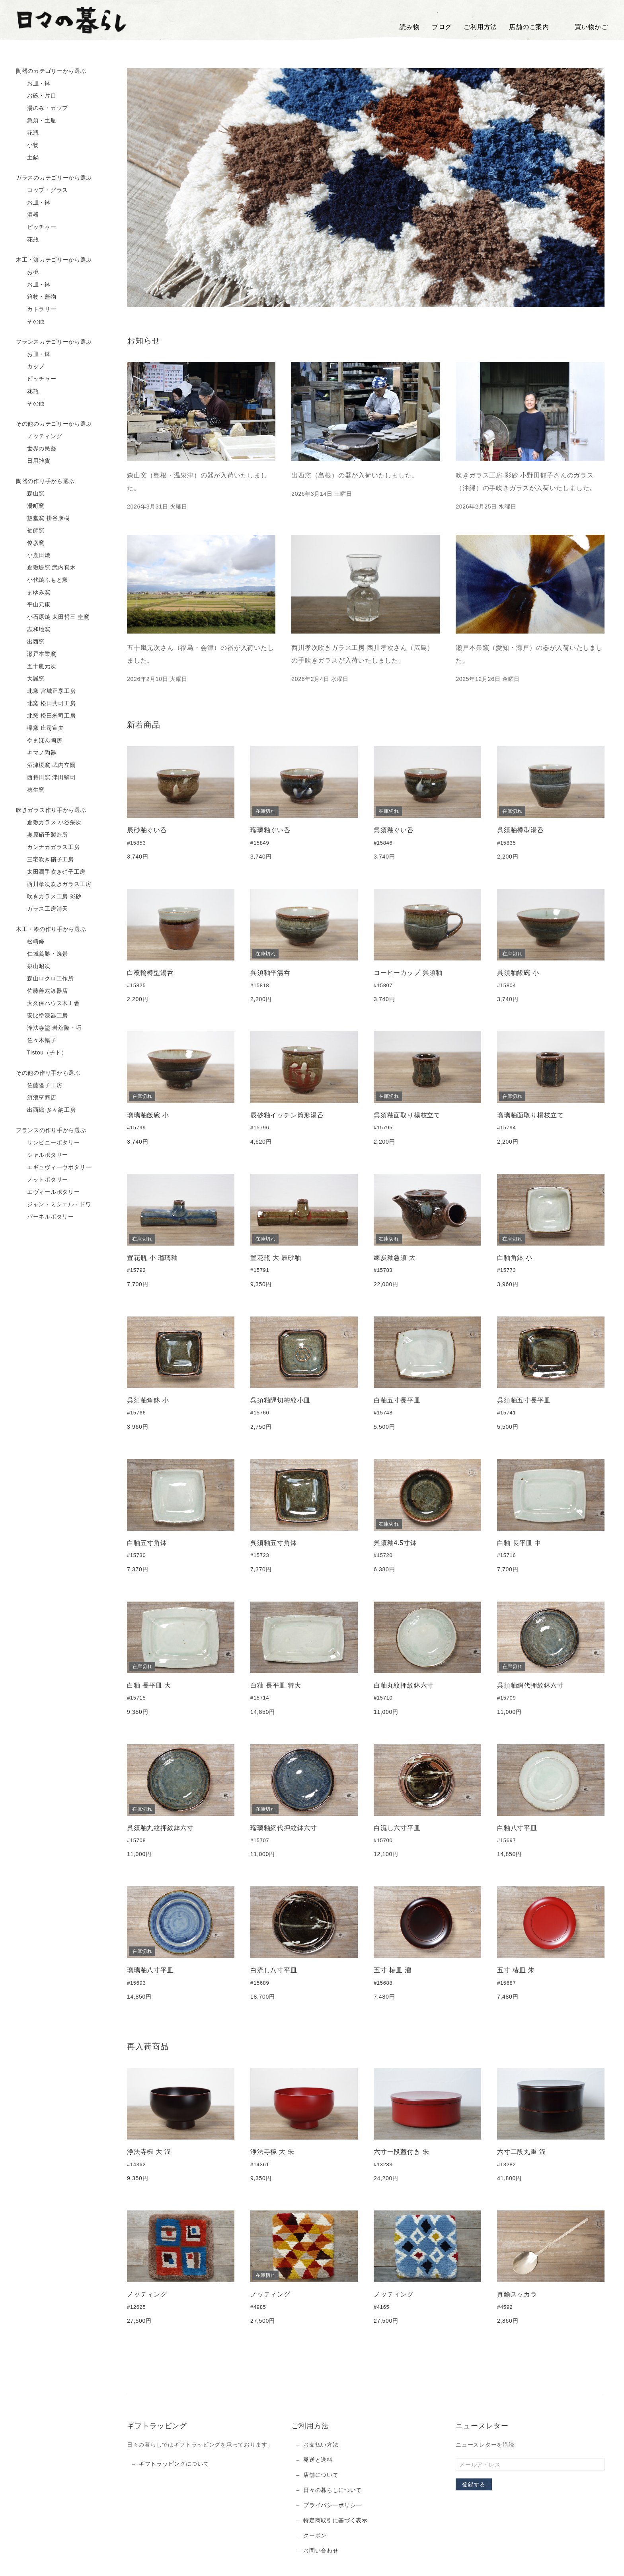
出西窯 (30, 642)
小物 (27, 145)
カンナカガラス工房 (48, 847)
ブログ (442, 26)
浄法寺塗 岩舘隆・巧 (49, 1028)
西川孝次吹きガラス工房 (54, 884)
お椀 (27, 272)
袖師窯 (30, 531)
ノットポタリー (42, 1180)
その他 (30, 322)
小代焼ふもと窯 (42, 580)
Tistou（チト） (41, 1053)
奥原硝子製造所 (42, 835)
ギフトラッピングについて (174, 2464)
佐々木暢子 (36, 1040)
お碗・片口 (36, 96)
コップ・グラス (42, 190)
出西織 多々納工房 (46, 1110)
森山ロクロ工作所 (45, 979)
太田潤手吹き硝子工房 (51, 872)
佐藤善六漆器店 (42, 991)
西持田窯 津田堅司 (46, 778)
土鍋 (27, 158)
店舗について (320, 2475)
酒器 (27, 215)
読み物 (409, 26)
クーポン (315, 2535)
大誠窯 (30, 679)
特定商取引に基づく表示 (335, 2520)
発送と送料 (318, 2460)
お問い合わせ (320, 2550)
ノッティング (39, 436)
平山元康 (33, 605)
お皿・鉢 (33, 84)
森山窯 (30, 494)
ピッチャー (36, 227)
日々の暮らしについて (332, 2490)
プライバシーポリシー (332, 2505)
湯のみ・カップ (42, 108)
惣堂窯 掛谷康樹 (43, 518)
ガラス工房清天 (42, 909)
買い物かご (584, 27)
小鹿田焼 (33, 555)
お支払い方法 (320, 2444)
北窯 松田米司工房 (46, 716)
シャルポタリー (42, 1155)
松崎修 (30, 942)
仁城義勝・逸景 (42, 954)
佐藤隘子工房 (39, 1085)
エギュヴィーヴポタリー (54, 1168)
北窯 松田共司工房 (46, 704)
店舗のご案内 (529, 26)
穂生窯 (30, 790)
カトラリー (36, 309)
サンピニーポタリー (48, 1143)
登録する (474, 2484)
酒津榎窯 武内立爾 (46, 765)
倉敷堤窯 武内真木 (46, 568)
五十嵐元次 (36, 667)
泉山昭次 (33, 966)
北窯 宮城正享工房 (46, 691)
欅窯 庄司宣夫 (40, 728)
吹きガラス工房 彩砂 (49, 897)
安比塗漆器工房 (42, 1016)
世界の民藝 (36, 449)
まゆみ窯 (33, 593)
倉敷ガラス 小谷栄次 (49, 823)
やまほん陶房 (39, 741)
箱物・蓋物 (36, 297)
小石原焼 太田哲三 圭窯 (52, 617)
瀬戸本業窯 (36, 654)
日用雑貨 (33, 461)
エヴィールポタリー (48, 1192)
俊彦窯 (30, 543)
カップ (30, 367)
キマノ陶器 (36, 753)
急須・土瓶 (36, 121)
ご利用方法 (480, 26)
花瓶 (27, 133)
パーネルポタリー (45, 1217)
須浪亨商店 (36, 1098)
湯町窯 (30, 506)
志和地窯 (33, 630)
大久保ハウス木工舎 (48, 1003)
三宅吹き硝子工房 (45, 860)
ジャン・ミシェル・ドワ (54, 1205)
